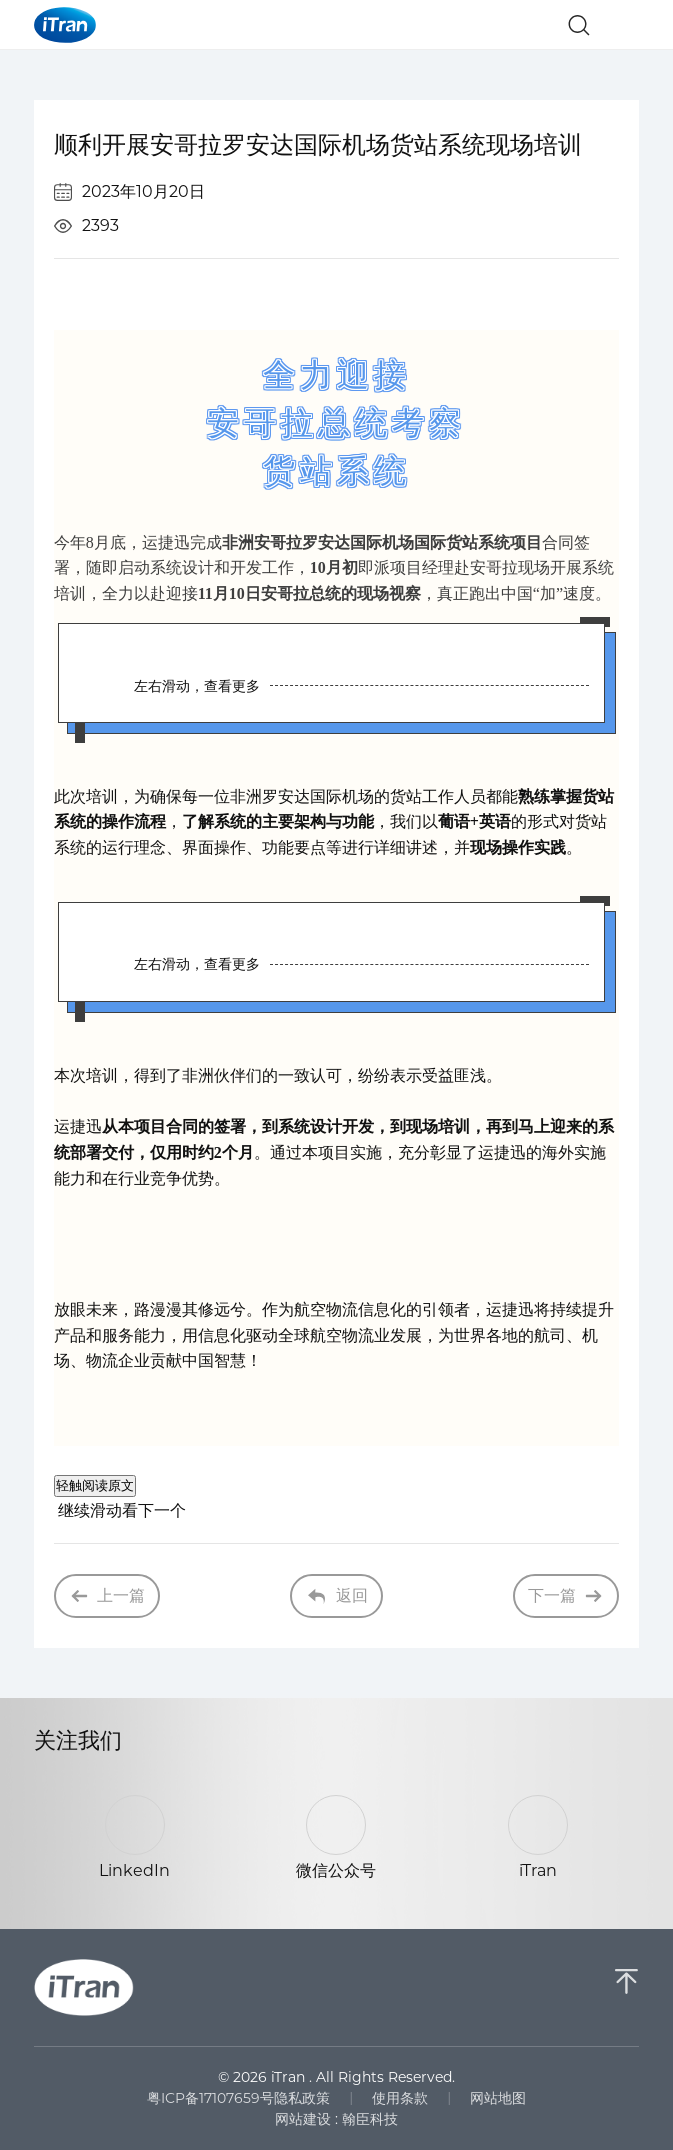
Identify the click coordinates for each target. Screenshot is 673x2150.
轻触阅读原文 (95, 1485)
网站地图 (498, 2098)
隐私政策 (302, 2098)
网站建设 (303, 2119)
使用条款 (400, 2098)
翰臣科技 (370, 2119)
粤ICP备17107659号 (210, 2098)
